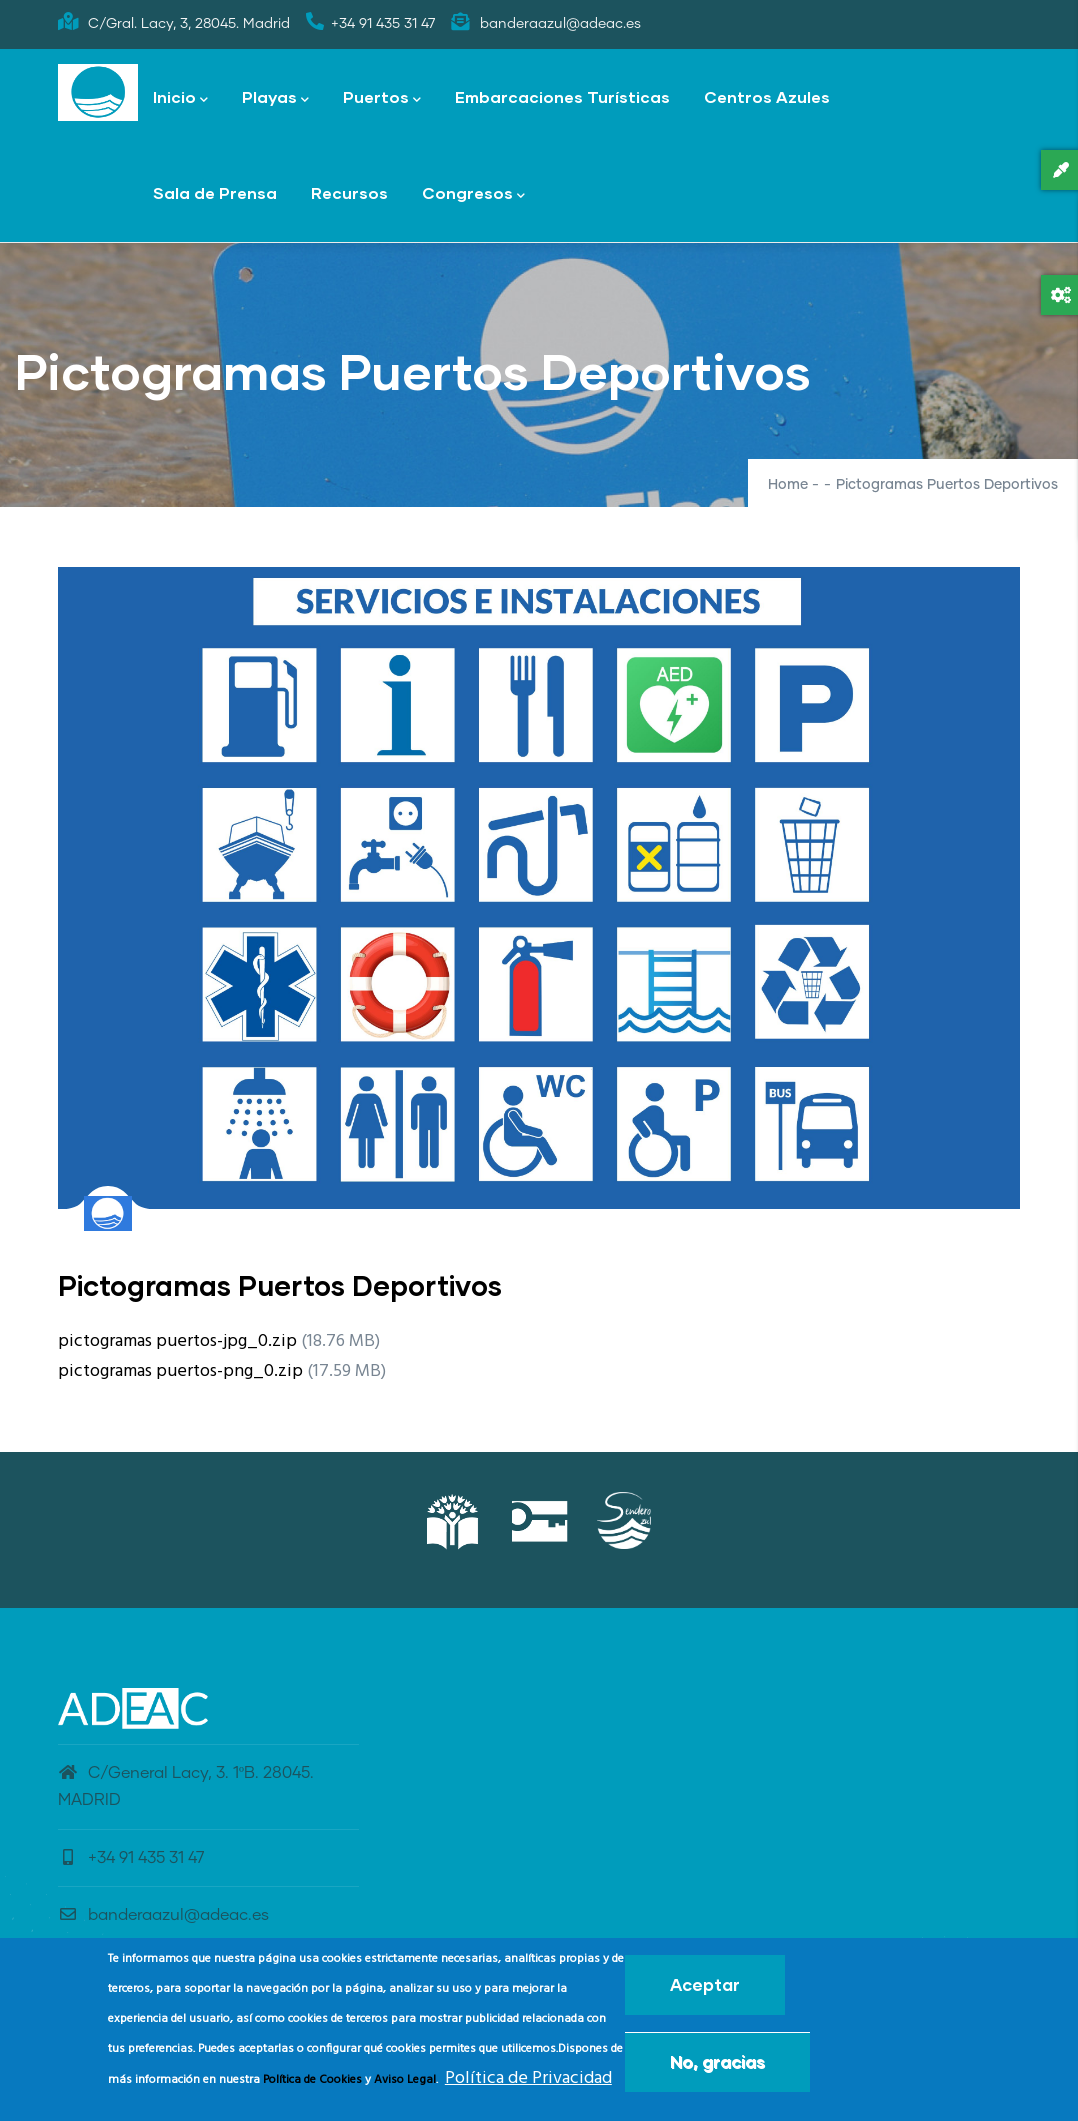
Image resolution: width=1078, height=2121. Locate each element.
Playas (275, 98)
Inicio (180, 98)
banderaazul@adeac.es (163, 1915)
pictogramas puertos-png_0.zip (180, 1371)
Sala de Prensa (215, 192)
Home (788, 485)
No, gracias (717, 2067)
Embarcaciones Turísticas (562, 96)
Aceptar (705, 1990)
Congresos (473, 194)
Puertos (382, 98)
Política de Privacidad (528, 2084)
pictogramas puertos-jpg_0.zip (177, 1341)
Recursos (349, 192)
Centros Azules (767, 96)
